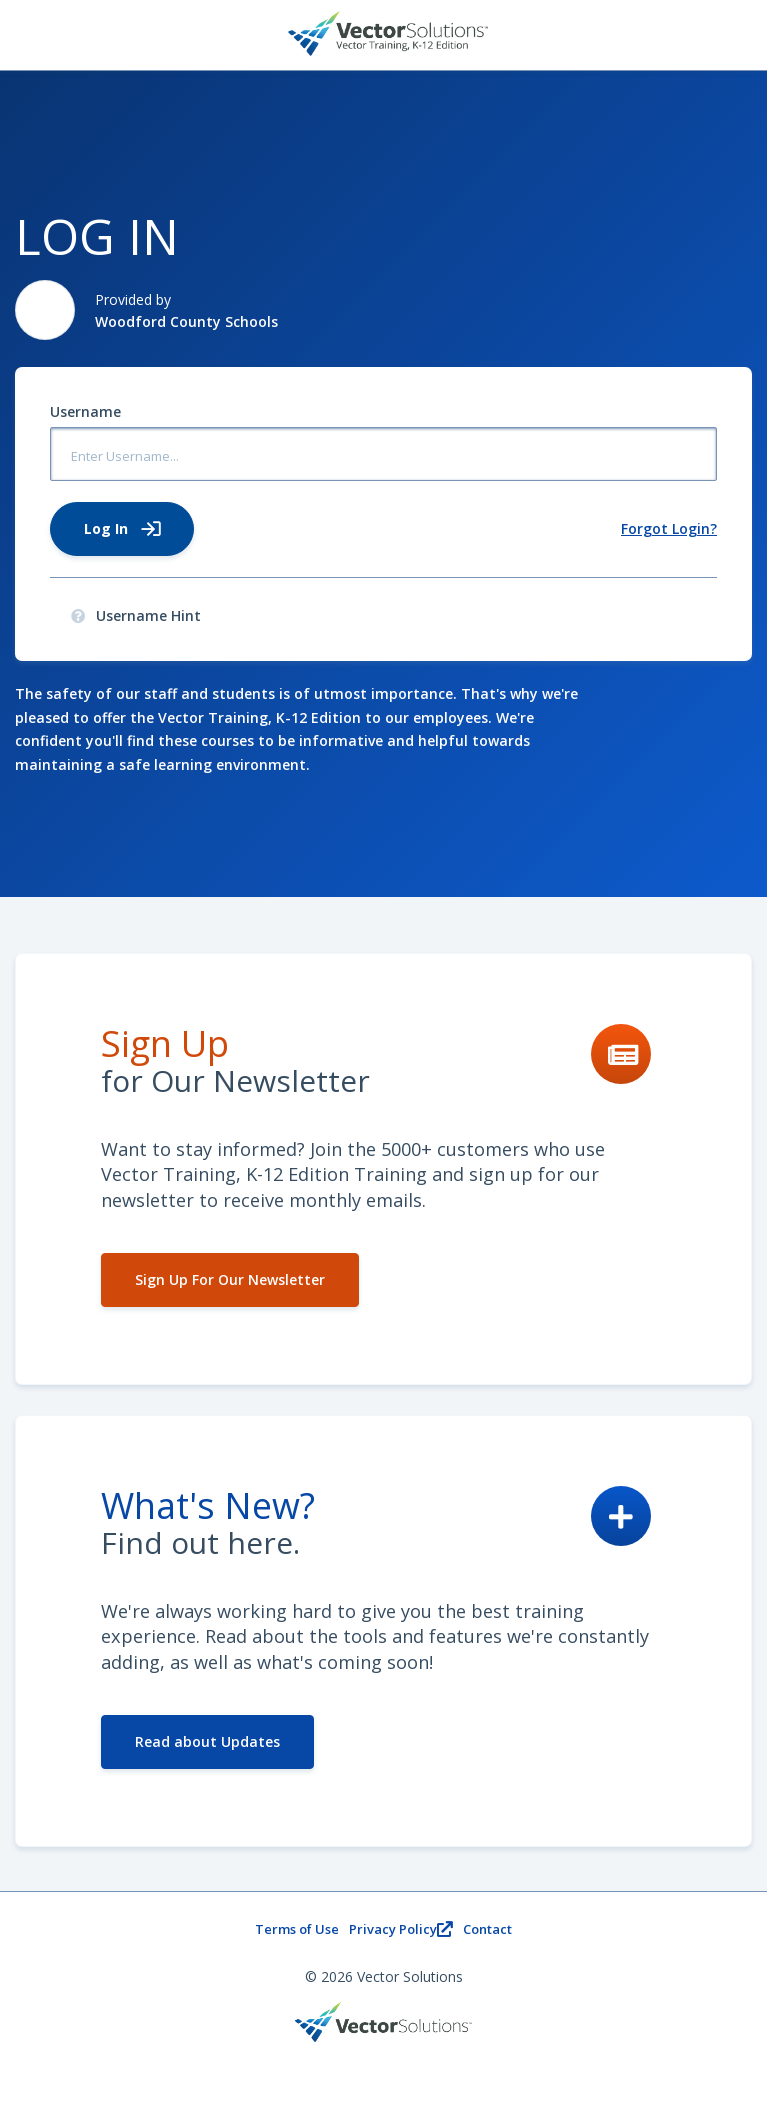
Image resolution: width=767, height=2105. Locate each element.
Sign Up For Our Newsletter (230, 1279)
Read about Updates (207, 1741)
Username (85, 411)
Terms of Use (297, 1929)
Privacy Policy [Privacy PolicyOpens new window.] (401, 1929)
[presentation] (78, 616)
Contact (487, 1929)
